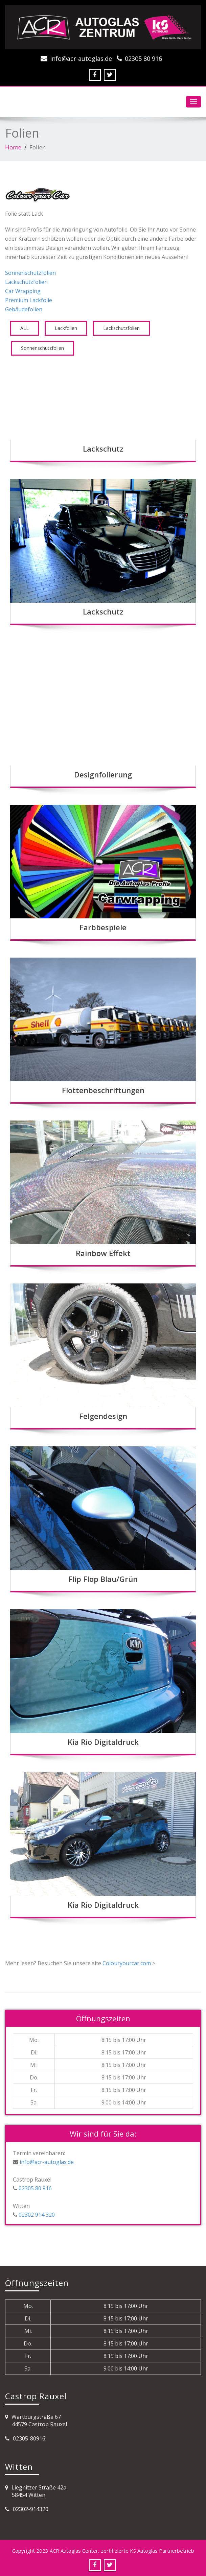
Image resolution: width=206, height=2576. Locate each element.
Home (13, 147)
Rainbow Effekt (103, 1253)
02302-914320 (30, 2509)
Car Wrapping (23, 291)
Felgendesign (103, 1416)
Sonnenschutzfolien (30, 272)
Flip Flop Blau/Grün (103, 1579)
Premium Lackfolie (28, 300)
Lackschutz (103, 448)
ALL (24, 328)
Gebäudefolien (23, 309)
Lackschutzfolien (26, 282)
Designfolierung (103, 774)
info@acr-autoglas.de (81, 58)
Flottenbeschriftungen (103, 1090)
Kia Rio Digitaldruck (103, 1742)
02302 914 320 (36, 2214)
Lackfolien (66, 328)
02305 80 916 (143, 58)
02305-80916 (29, 2438)
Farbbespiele (103, 927)
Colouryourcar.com (126, 1963)
